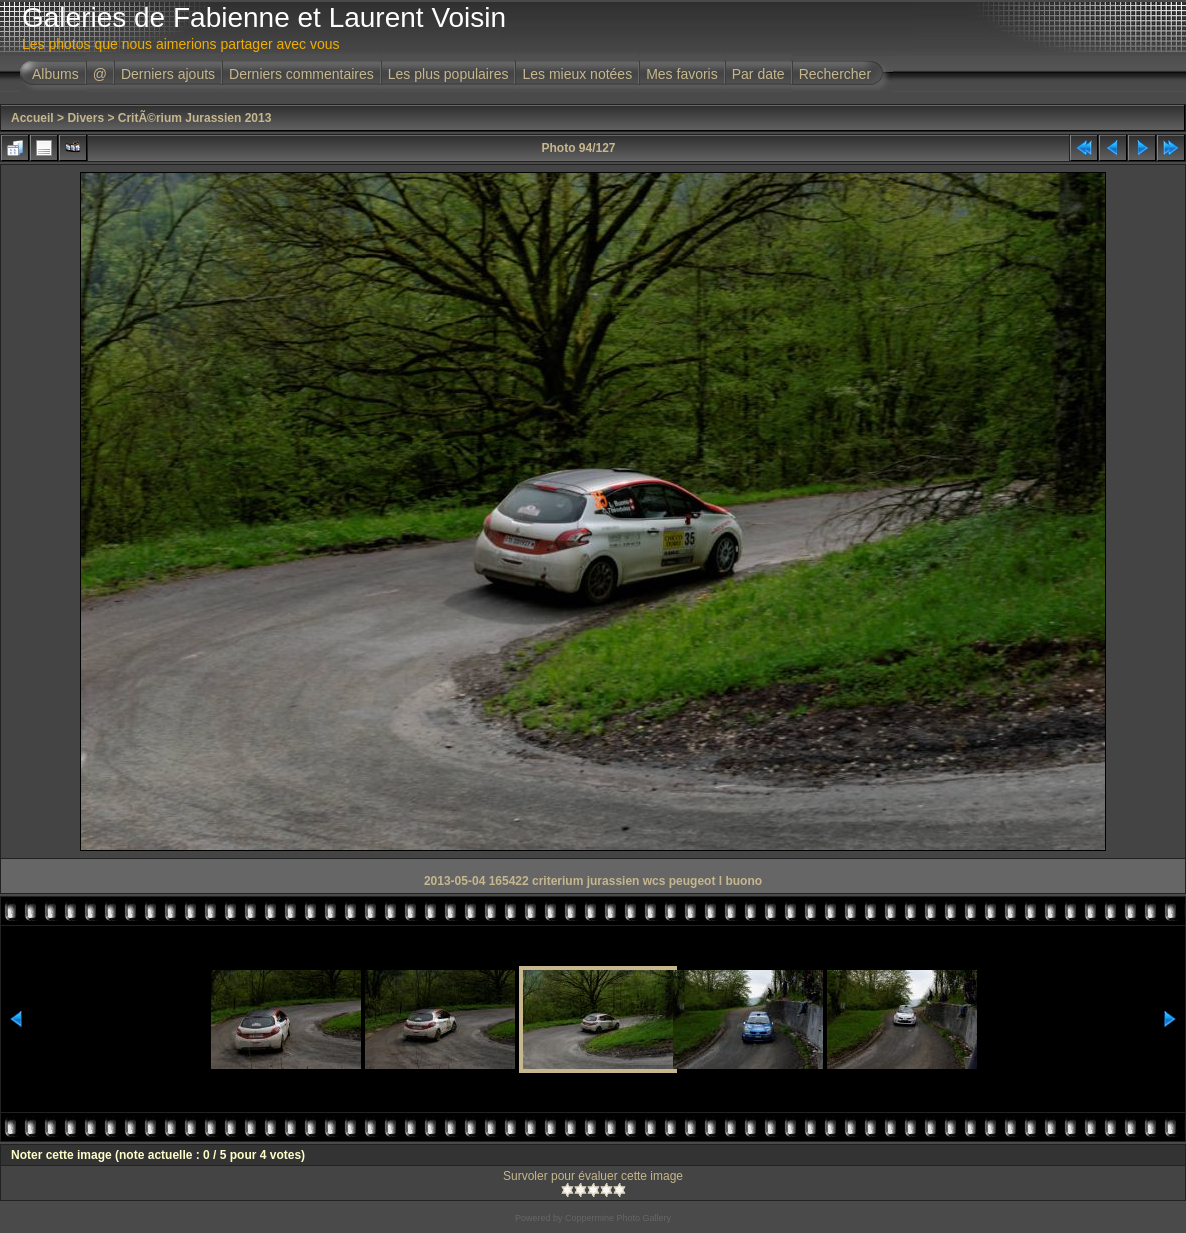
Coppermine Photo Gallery (618, 1218)
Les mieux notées (577, 74)
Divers (85, 118)
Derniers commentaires (301, 74)
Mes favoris (682, 74)
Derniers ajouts (168, 74)
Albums (55, 74)
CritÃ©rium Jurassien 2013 (195, 118)
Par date (758, 74)
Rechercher (835, 74)
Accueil (32, 118)
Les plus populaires (448, 74)
